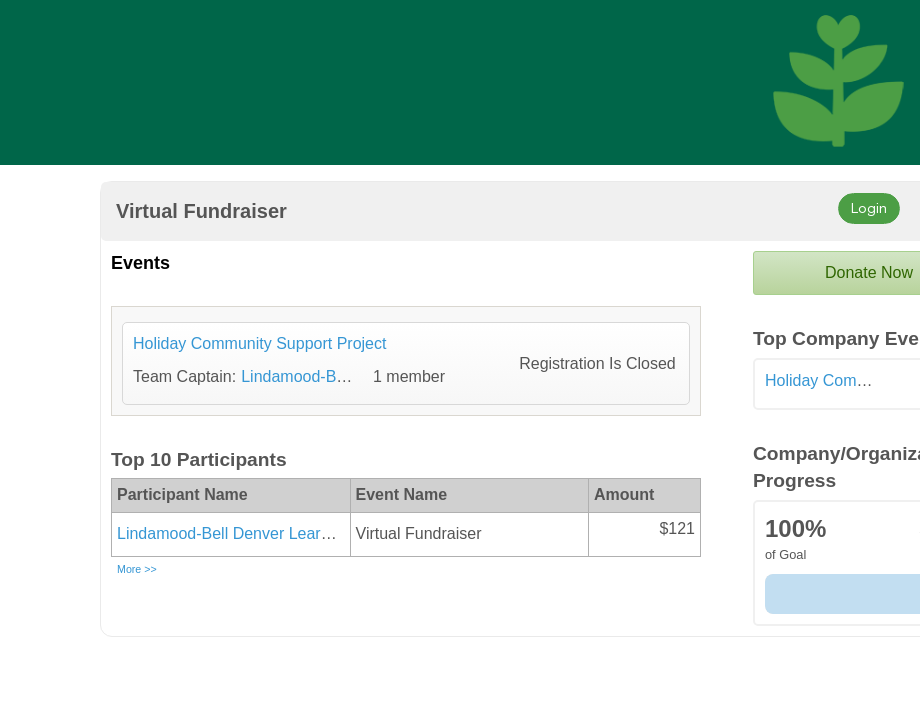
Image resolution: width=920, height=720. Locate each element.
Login (869, 207)
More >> (137, 569)
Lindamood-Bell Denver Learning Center (260, 533)
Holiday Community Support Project (259, 343)
